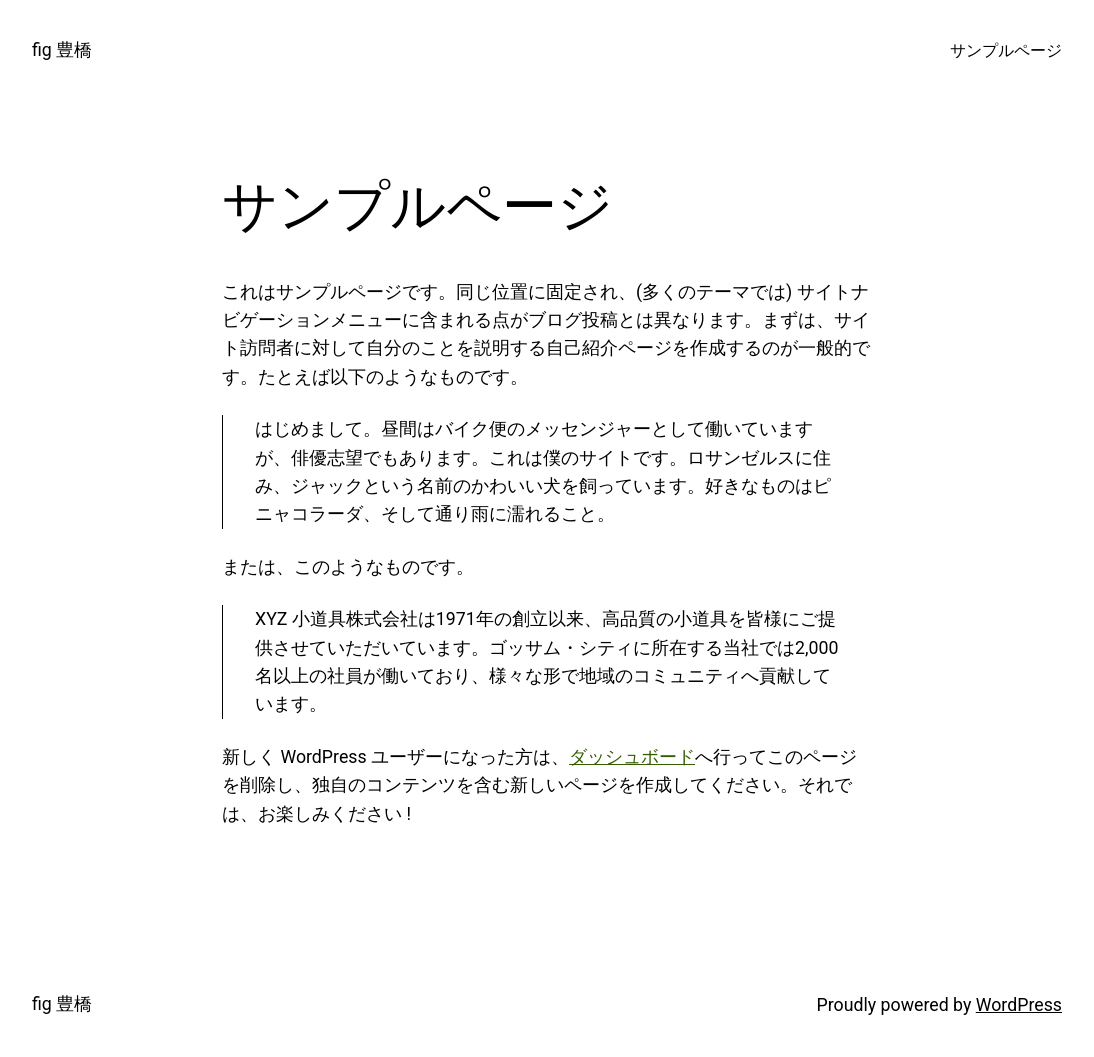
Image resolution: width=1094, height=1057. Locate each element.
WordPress (1019, 1005)
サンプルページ (1006, 50)
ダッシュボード (632, 757)
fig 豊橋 (62, 50)
